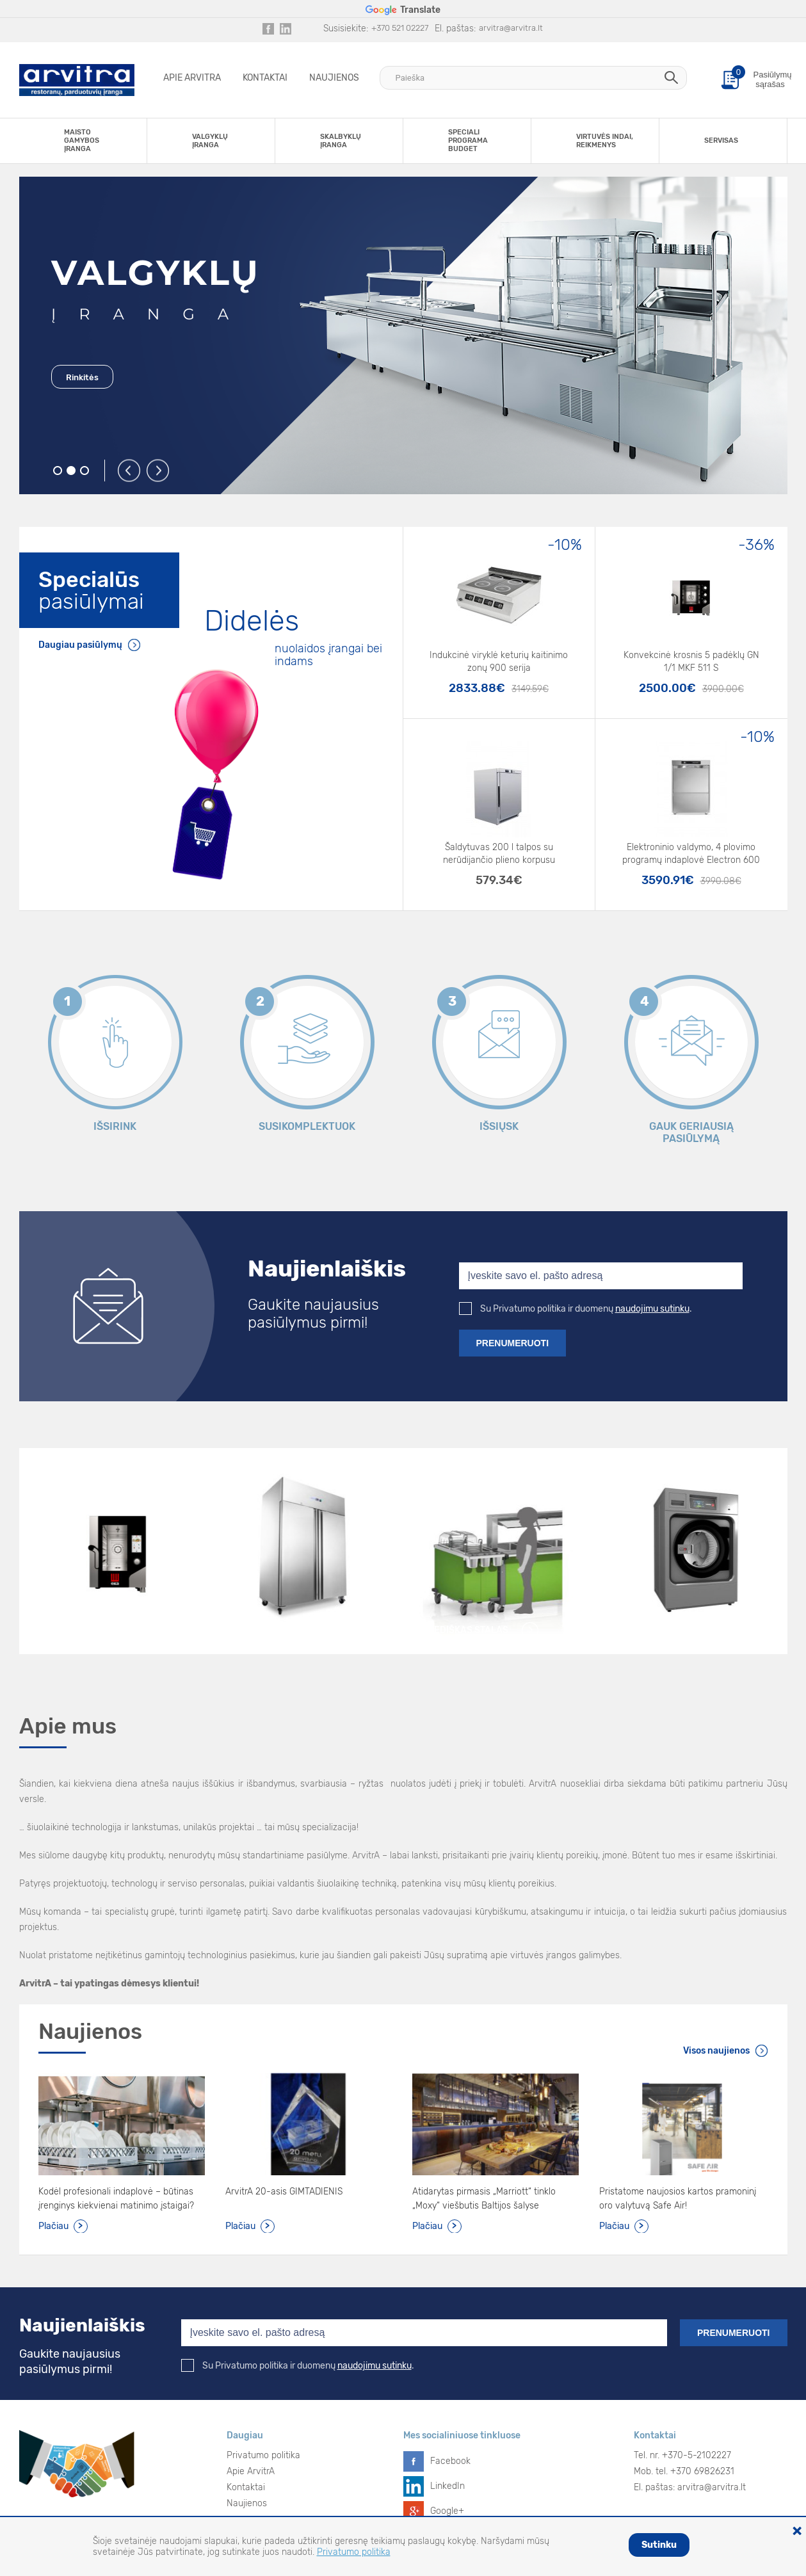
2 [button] (71, 470)
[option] (403, 335)
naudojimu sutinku (652, 1308)
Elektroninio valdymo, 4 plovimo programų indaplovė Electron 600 (691, 853)
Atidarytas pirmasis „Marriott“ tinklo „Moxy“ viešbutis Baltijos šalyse (484, 2198)
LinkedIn (447, 2486)
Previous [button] (129, 470)
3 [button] (84, 470)
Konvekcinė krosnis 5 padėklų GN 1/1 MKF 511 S (691, 661)
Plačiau (53, 2226)
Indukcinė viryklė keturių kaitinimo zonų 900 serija (499, 661)
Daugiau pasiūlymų (80, 645)
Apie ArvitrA (192, 77)
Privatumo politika (263, 2455)
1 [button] (57, 470)
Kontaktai (265, 77)
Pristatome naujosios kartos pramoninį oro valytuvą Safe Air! (677, 2198)
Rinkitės (82, 377)
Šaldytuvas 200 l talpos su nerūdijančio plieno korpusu (499, 853)
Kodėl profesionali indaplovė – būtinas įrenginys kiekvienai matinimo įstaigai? (116, 2198)
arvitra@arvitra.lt (511, 28)
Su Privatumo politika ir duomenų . (575, 1308)
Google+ (447, 2511)
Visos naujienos (716, 2050)
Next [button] (158, 470)
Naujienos (334, 77)
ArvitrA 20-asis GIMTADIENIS (284, 2191)
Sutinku (659, 2545)
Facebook (450, 2461)
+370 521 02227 (399, 28)
